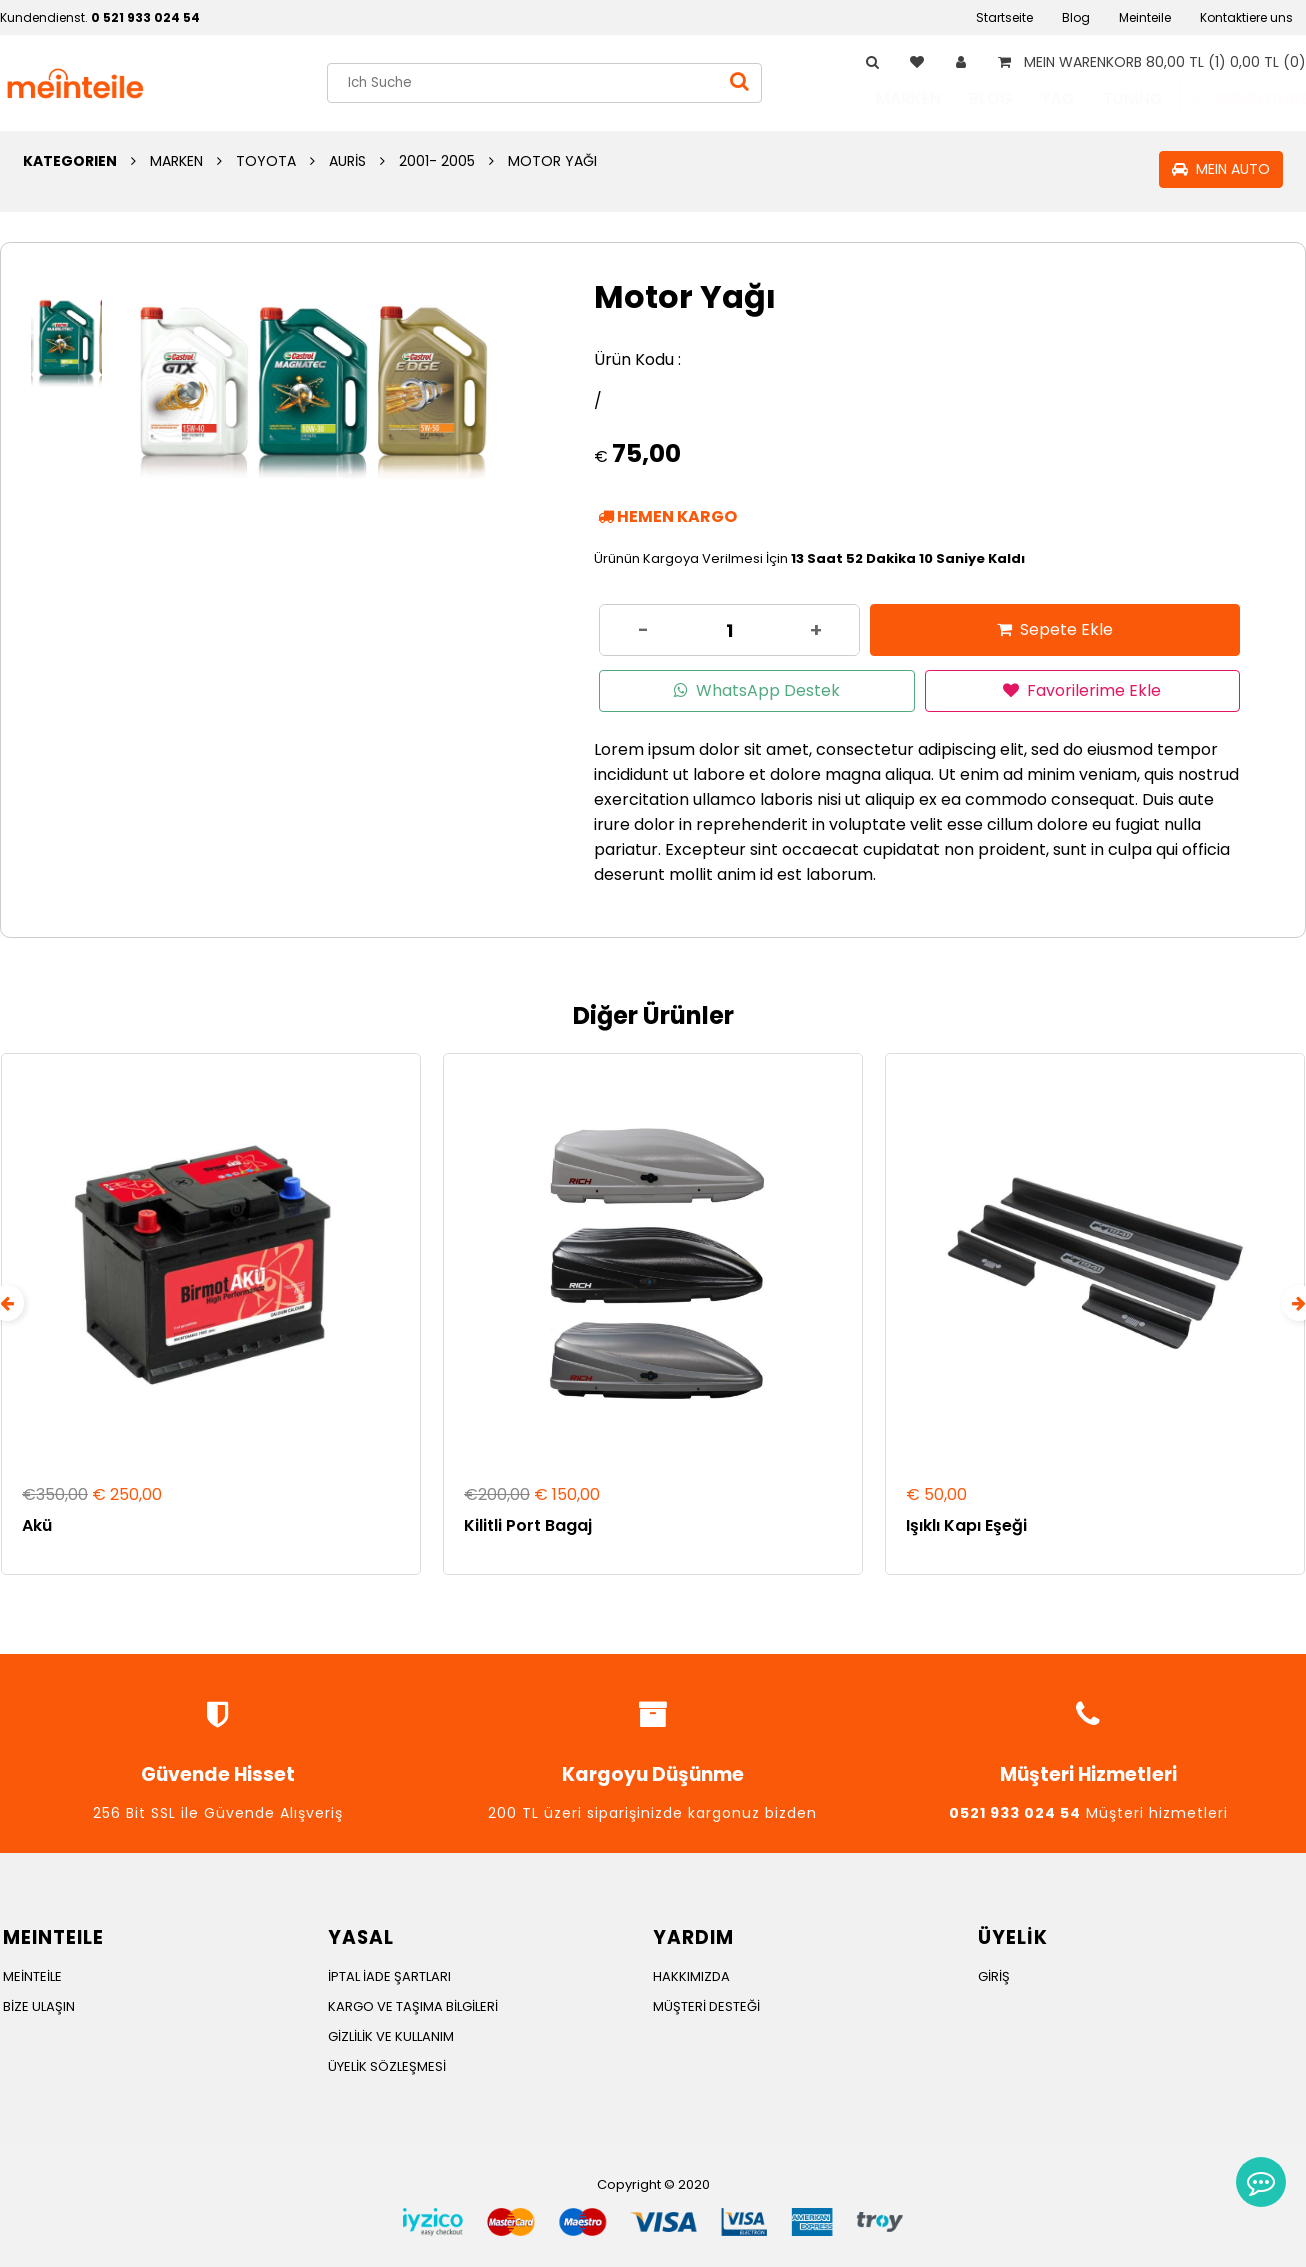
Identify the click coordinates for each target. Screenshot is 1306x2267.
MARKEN (888, 98)
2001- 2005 (437, 161)
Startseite (1004, 17)
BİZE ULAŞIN (39, 2004)
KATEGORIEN (70, 161)
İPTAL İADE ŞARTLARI (389, 1974)
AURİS (347, 161)
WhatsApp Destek (757, 690)
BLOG (971, 98)
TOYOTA (266, 161)
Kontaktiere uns (1246, 17)
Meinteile (1145, 17)
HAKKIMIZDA (691, 1974)
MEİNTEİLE (32, 1974)
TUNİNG (1113, 98)
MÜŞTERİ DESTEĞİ (706, 2004)
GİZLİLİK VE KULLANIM (391, 2034)
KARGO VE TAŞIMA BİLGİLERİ (413, 2004)
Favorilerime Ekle (1082, 690)
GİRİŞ (994, 1974)
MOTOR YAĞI (552, 161)
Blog (1076, 17)
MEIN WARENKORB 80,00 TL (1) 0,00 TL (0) (1148, 62)
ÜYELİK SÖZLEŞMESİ (387, 2064)
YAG (1038, 98)
